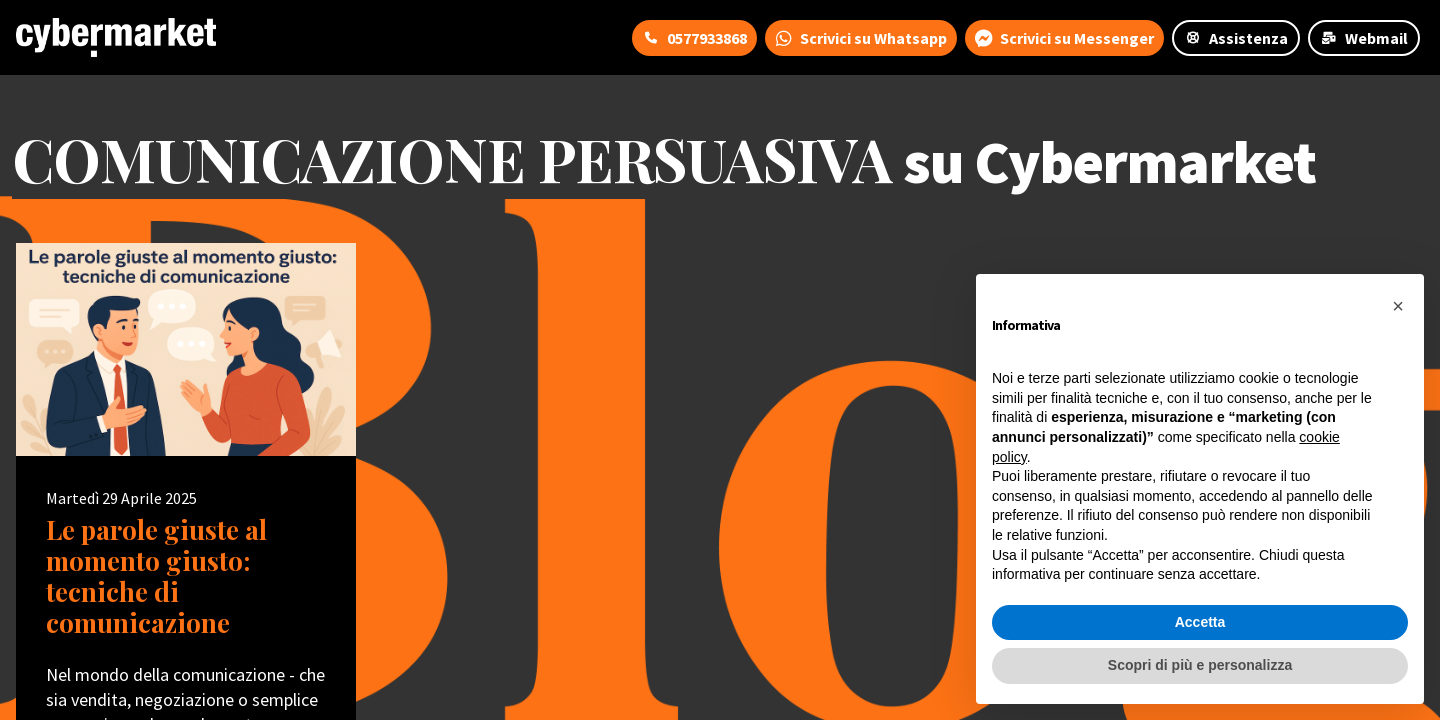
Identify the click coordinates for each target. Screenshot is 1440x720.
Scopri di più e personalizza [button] (1200, 665)
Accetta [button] (1200, 622)
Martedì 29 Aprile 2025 (121, 498)
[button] (1398, 306)
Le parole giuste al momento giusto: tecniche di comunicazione (156, 576)
